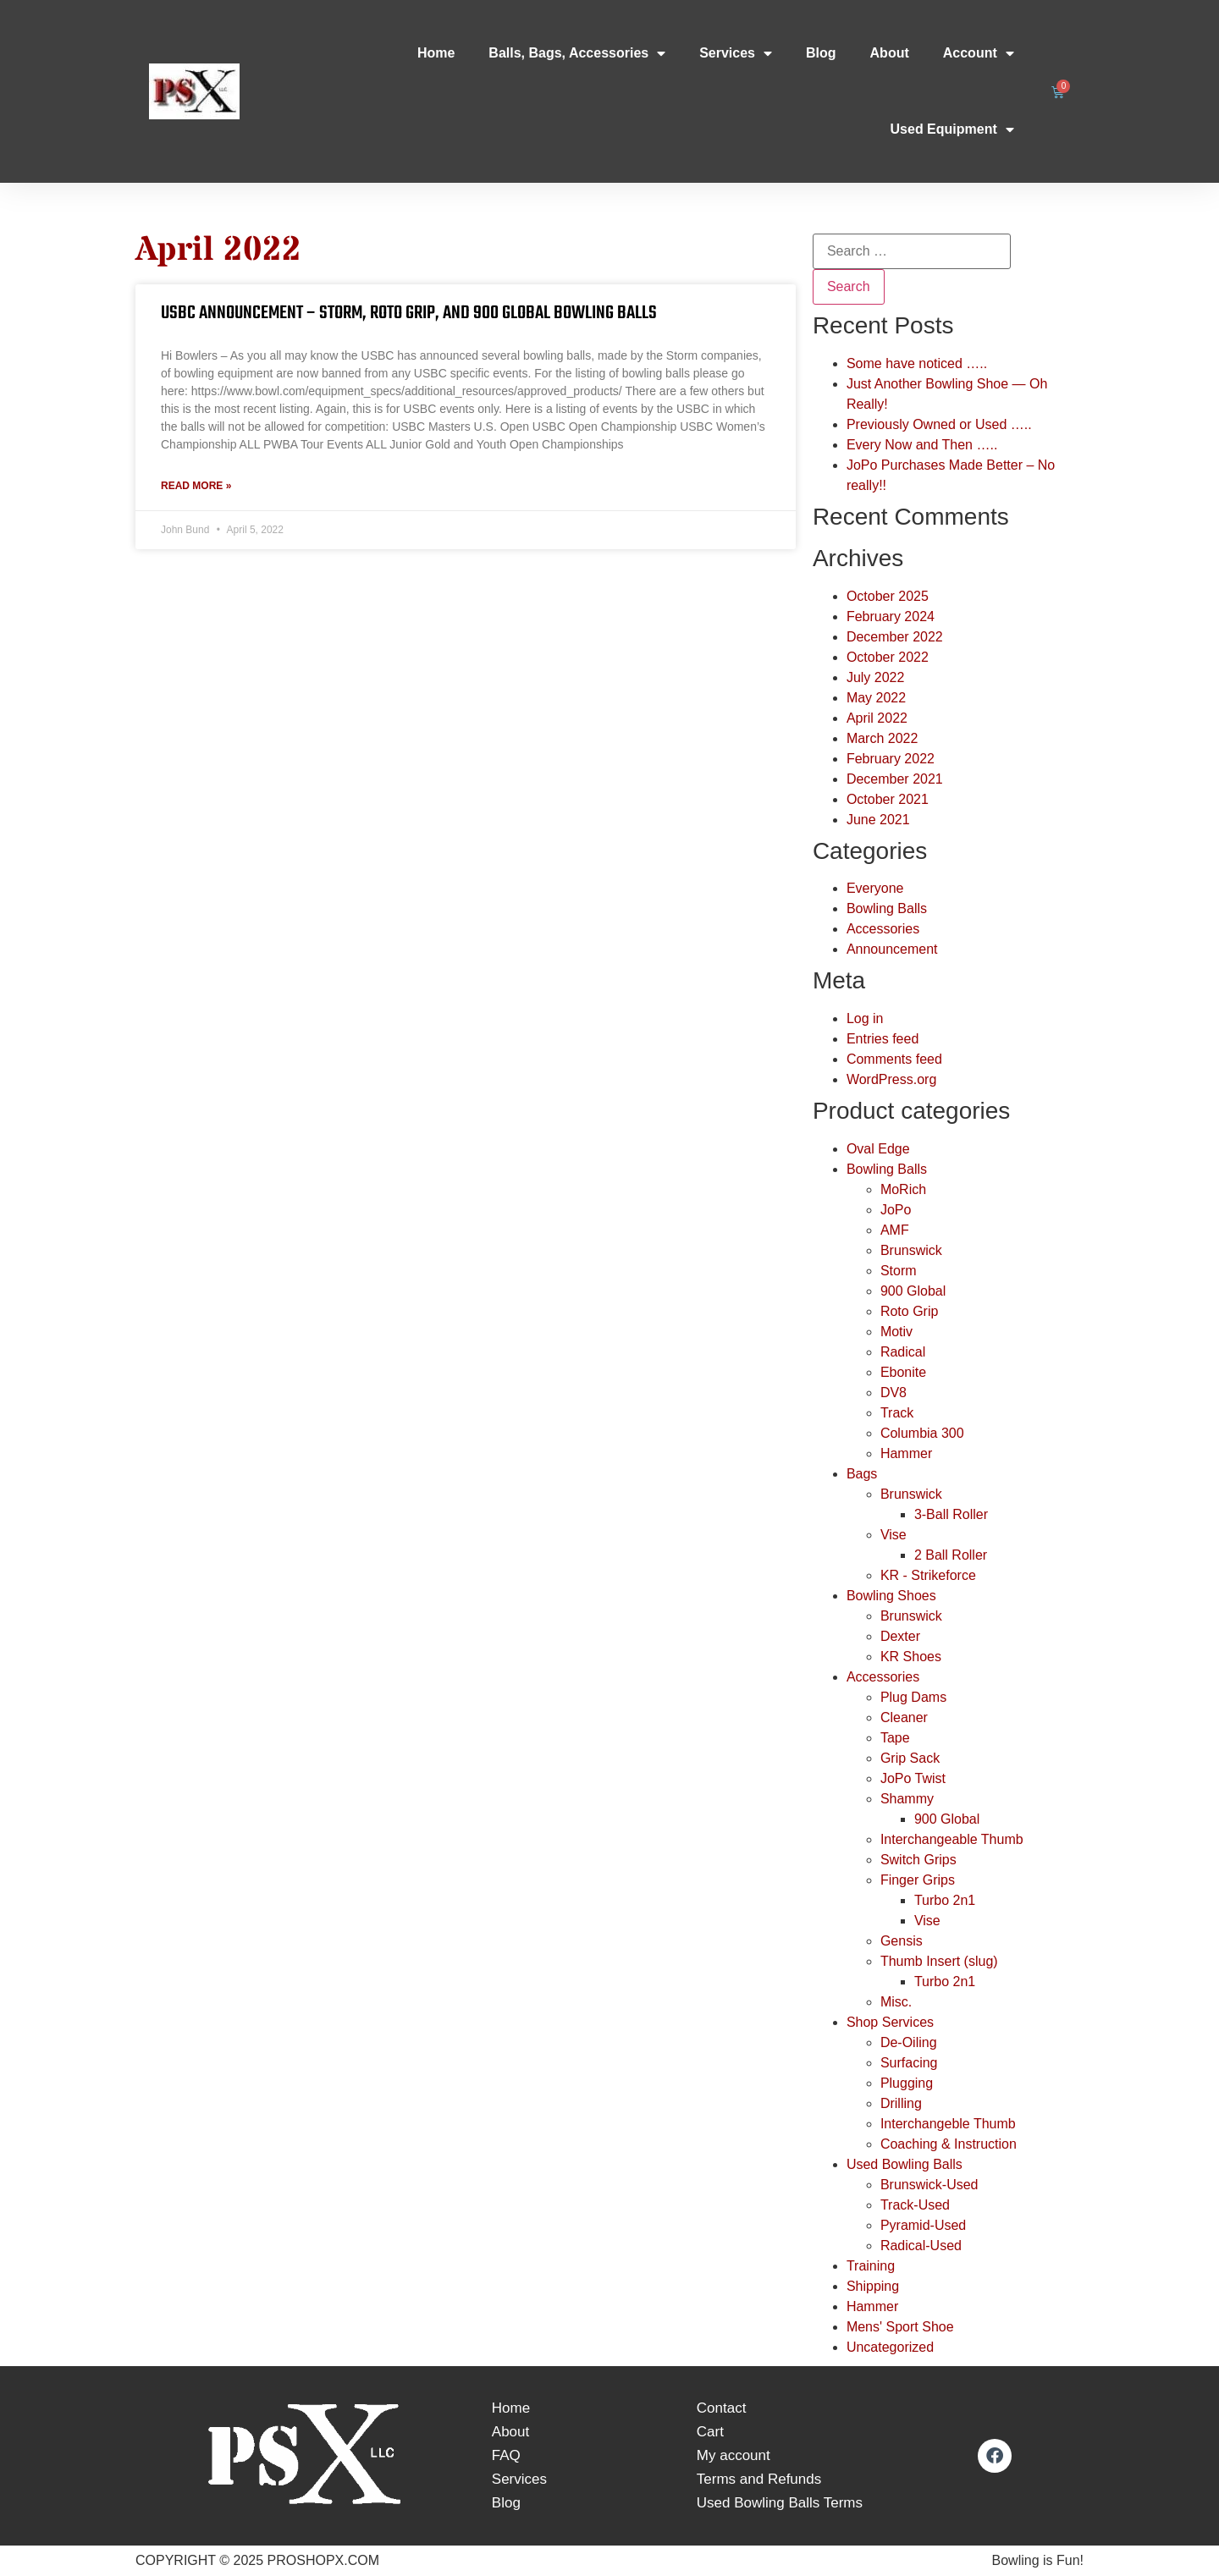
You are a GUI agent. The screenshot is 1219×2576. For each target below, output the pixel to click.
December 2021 (895, 779)
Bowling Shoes (891, 1595)
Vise (893, 1534)
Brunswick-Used (929, 2184)
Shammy (907, 1799)
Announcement (892, 949)
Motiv (896, 1331)
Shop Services (890, 2022)
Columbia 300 (922, 1433)
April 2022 (877, 718)
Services (735, 53)
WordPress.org (891, 1079)
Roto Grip (909, 1311)
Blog (821, 53)
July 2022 (876, 677)
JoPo (895, 1210)
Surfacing (909, 2063)
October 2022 (888, 657)
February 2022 (891, 758)
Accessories (883, 929)
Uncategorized (890, 2347)
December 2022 (895, 637)
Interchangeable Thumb (951, 1839)
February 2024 (891, 616)
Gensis (901, 1941)
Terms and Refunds (759, 2479)
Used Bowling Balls (905, 2164)
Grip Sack (910, 1758)
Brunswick (911, 1250)
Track (896, 1413)
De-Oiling (908, 2042)
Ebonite (903, 1372)
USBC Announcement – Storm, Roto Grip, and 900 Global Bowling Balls (409, 313)
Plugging (906, 2083)
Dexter (900, 1636)
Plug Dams (913, 1697)
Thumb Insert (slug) (939, 1961)
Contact (722, 2408)
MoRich (903, 1189)
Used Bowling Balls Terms (780, 2503)
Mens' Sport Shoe (900, 2327)
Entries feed (882, 1039)
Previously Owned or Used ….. (939, 424)
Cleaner (904, 1717)
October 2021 (888, 799)
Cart (710, 2432)
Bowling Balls (887, 908)
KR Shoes (910, 1656)
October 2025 (888, 596)
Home (436, 53)
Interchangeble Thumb (948, 2123)
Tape (895, 1738)
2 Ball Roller (950, 1555)
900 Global (913, 1291)
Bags (862, 1474)
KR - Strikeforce (928, 1575)
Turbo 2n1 (944, 1900)
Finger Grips (917, 1880)
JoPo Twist (913, 1778)
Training (871, 2266)
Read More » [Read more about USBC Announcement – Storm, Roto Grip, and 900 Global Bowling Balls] (196, 486)
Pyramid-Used (923, 2225)
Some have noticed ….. (917, 363)
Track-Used (915, 2205)
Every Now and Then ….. (922, 445)
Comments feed (894, 1059)
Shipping (873, 2286)
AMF (894, 1230)
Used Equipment (952, 129)
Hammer (906, 1453)
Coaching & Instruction (948, 2144)
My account (733, 2455)
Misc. (896, 2002)
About (889, 53)
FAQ (506, 2455)
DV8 (893, 1392)
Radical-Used (921, 2245)
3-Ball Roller (951, 1514)
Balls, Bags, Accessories (576, 53)
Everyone (875, 888)
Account (978, 53)
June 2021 (878, 819)
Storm (898, 1270)
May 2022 (876, 698)
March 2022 (882, 738)
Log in (865, 1018)
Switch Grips (918, 1859)
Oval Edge (878, 1149)
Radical (902, 1352)
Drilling (901, 2103)
